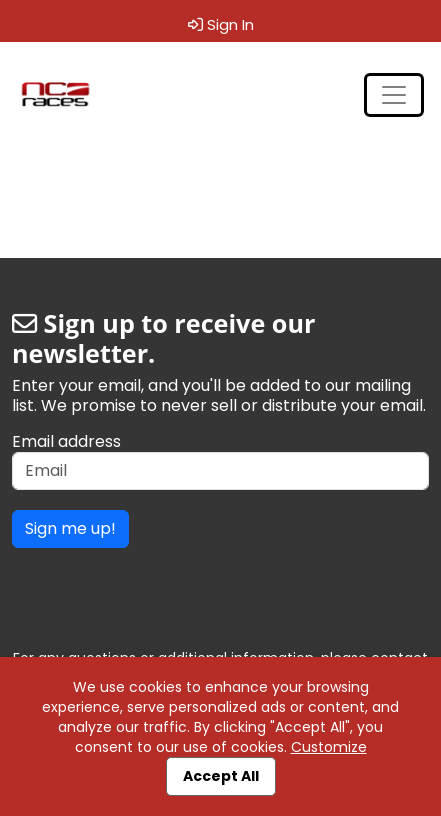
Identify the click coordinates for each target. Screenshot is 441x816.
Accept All (221, 776)
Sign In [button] (221, 25)
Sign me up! (70, 528)
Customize (329, 747)
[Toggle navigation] (394, 95)
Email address (66, 442)
